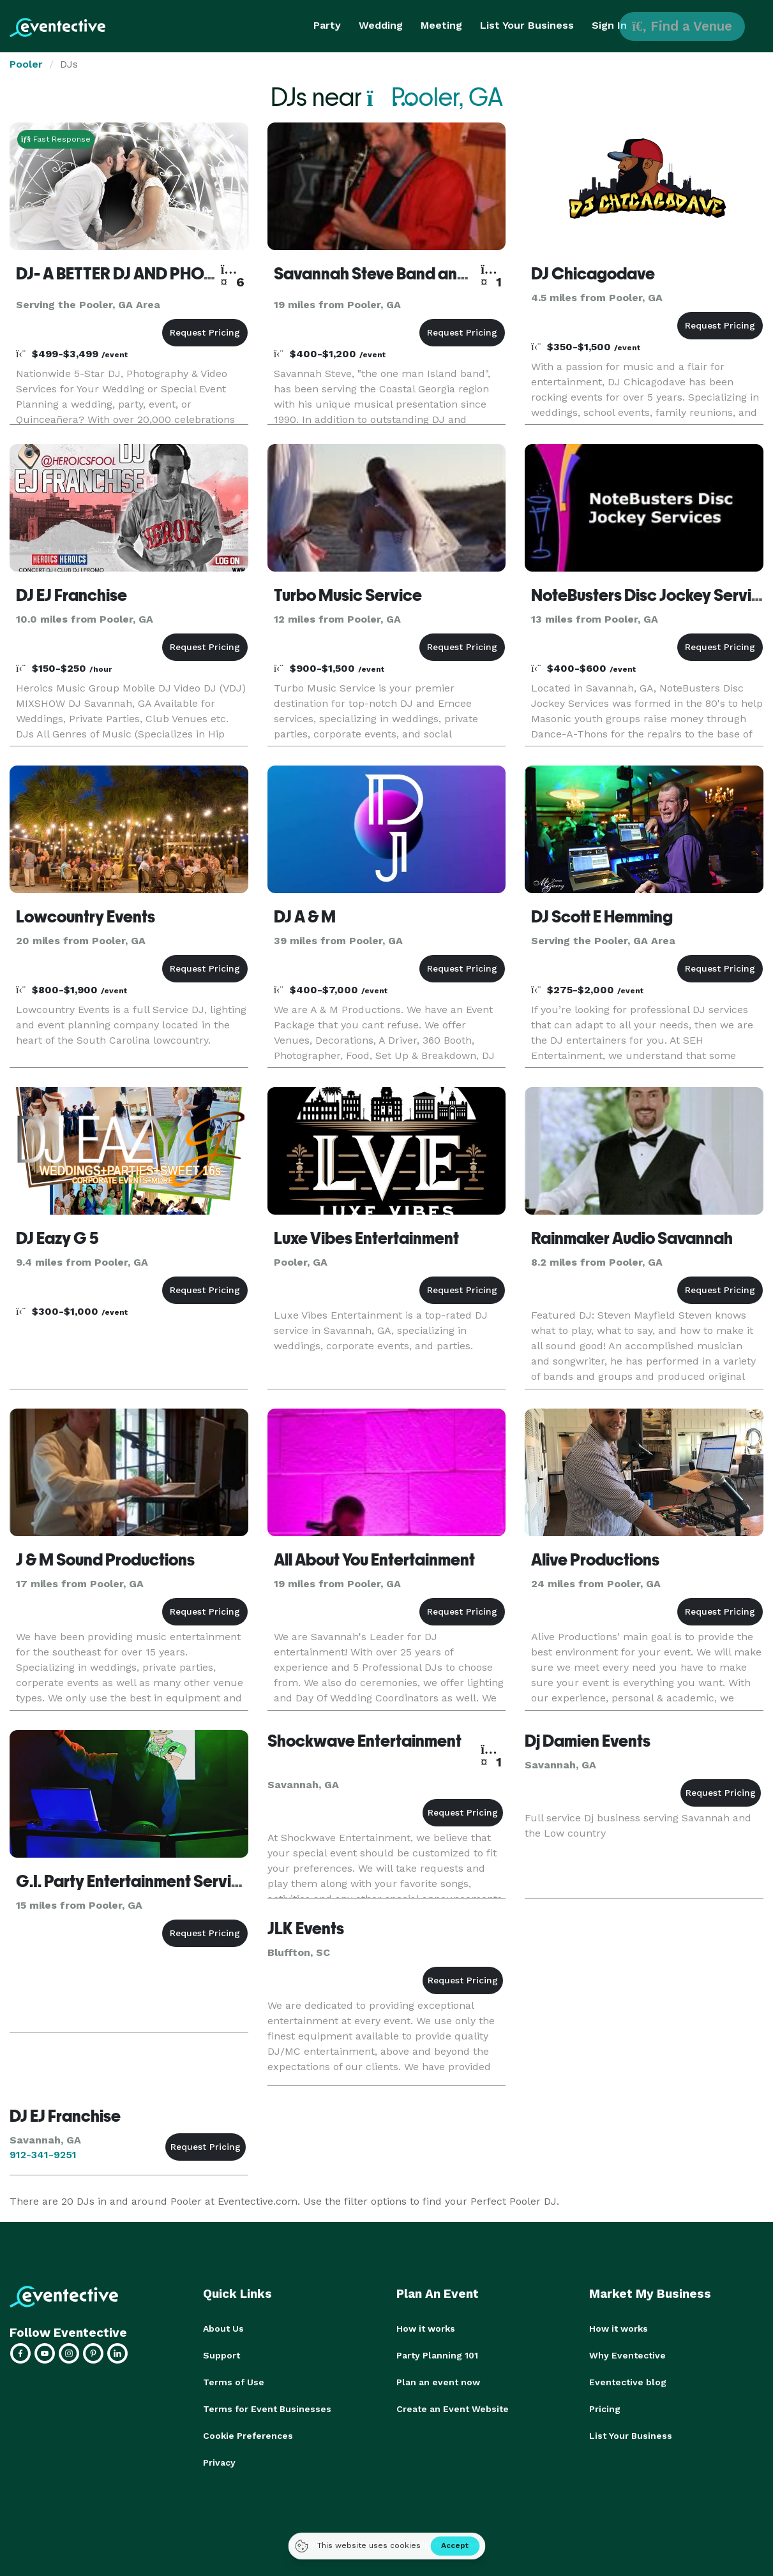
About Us (223, 2328)
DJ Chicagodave (593, 273)
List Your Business (527, 25)
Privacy (219, 2462)
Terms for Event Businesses (267, 2409)
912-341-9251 (43, 2155)
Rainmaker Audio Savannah (632, 1238)
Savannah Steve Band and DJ (381, 273)
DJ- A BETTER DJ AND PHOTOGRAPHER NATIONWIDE (208, 273)
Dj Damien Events (587, 1741)
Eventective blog (627, 2382)
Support (221, 2355)
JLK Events (305, 1928)
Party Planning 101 (437, 2355)
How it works (425, 2328)
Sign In (609, 25)
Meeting (441, 25)
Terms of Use (233, 2382)
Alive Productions (595, 1559)
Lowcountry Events (85, 916)
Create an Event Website (452, 2409)
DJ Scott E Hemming (602, 916)
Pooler (26, 64)
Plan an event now (438, 2382)
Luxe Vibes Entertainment (366, 1238)
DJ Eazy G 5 (57, 1238)
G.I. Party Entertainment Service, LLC (150, 1881)
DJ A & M (305, 916)
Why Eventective (627, 2355)
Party (327, 25)
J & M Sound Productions (105, 1559)
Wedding (381, 25)
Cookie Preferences (248, 2436)
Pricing (604, 2409)
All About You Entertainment (374, 1559)
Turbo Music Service (348, 595)
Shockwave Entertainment (364, 1741)
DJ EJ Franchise (71, 595)
